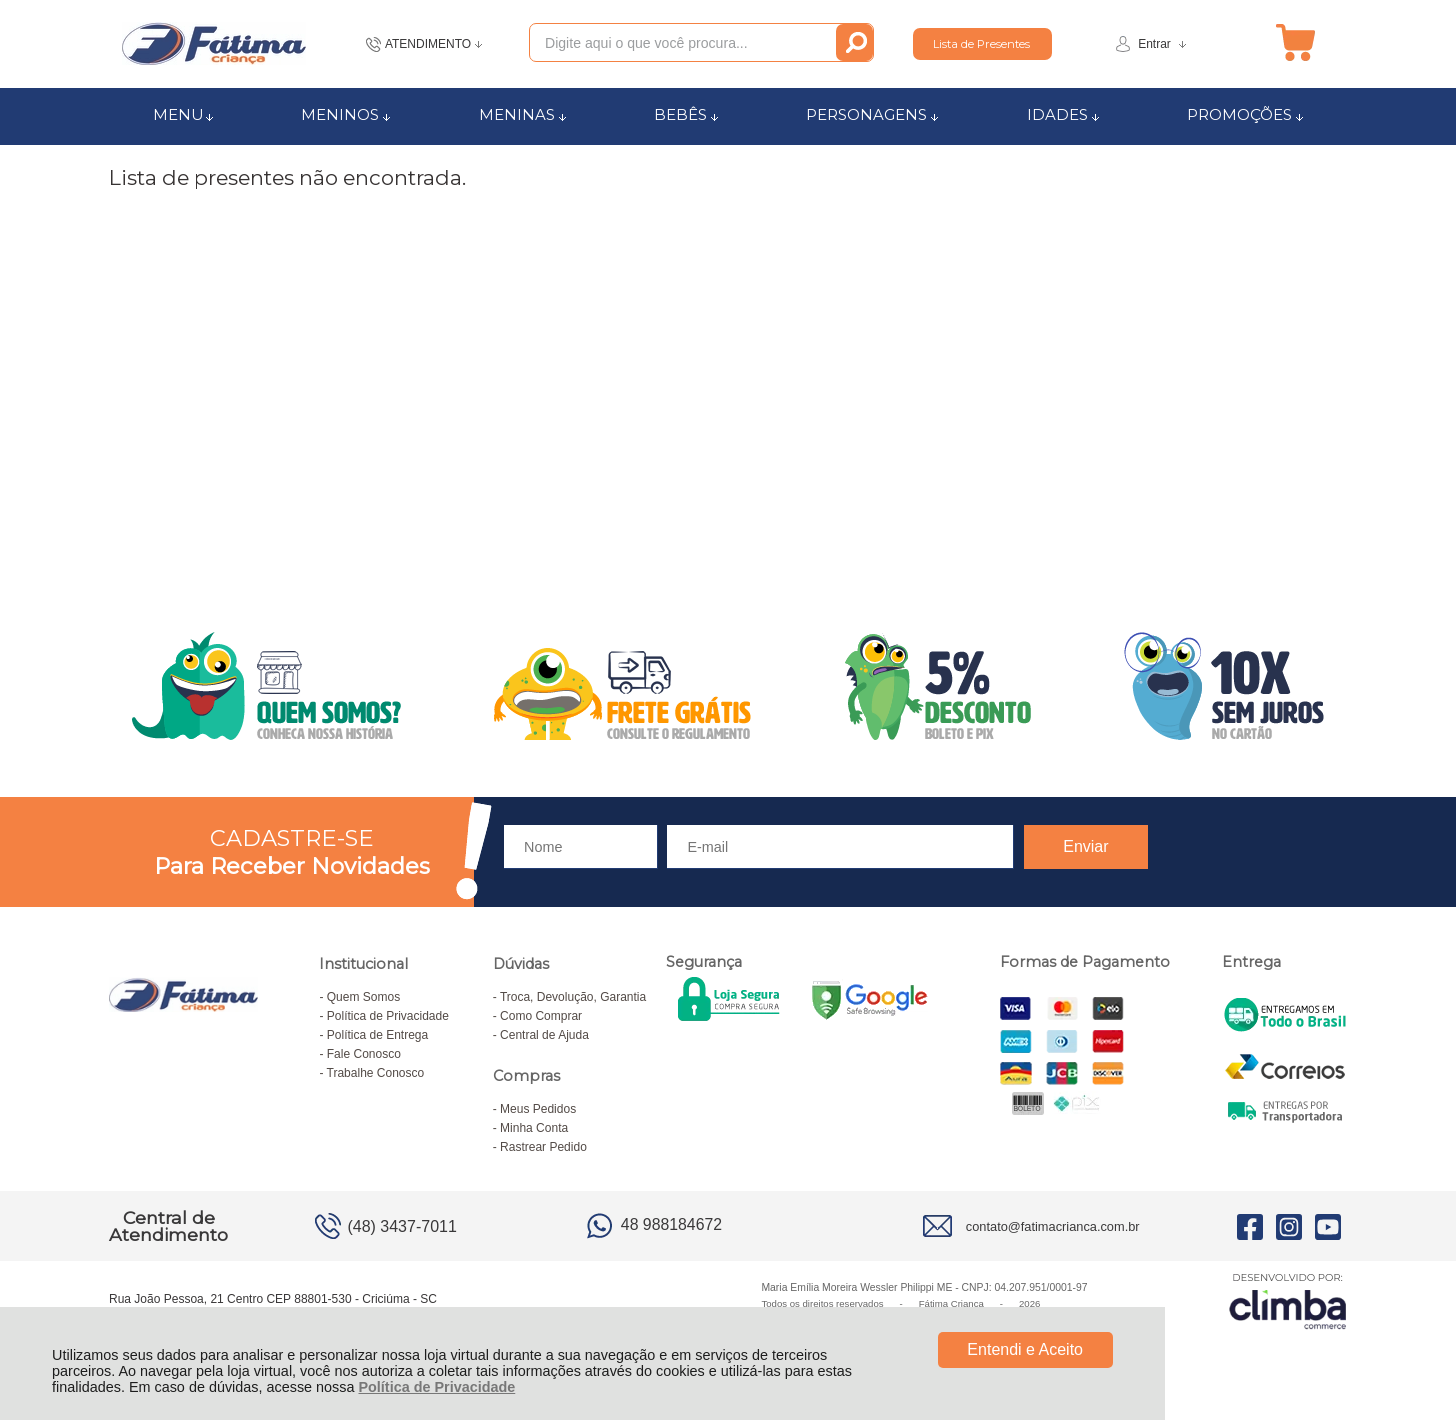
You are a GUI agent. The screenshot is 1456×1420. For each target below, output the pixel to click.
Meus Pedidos (538, 1109)
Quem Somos (363, 997)
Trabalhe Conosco (376, 1073)
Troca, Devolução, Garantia (573, 997)
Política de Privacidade (436, 1387)
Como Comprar (541, 1016)
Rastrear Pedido (543, 1147)
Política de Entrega (377, 1035)
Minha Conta (534, 1128)
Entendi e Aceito (1025, 1349)
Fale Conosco (364, 1054)
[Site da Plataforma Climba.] (1288, 1300)
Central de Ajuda (544, 1035)
